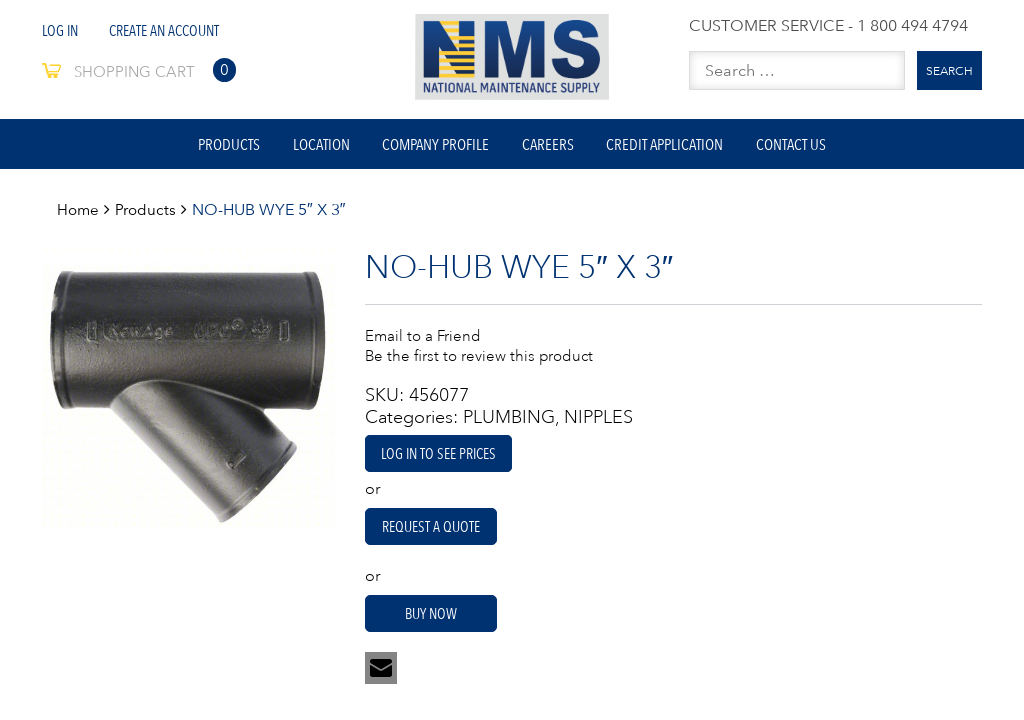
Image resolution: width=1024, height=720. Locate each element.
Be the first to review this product (484, 363)
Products (208, 148)
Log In (62, 30)
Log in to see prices (443, 462)
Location (308, 148)
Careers (552, 148)
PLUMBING (509, 426)
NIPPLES (598, 426)
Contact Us (812, 148)
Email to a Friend (425, 343)
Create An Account (172, 30)
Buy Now (439, 624)
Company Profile (431, 148)
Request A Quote (440, 536)
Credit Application (677, 148)
